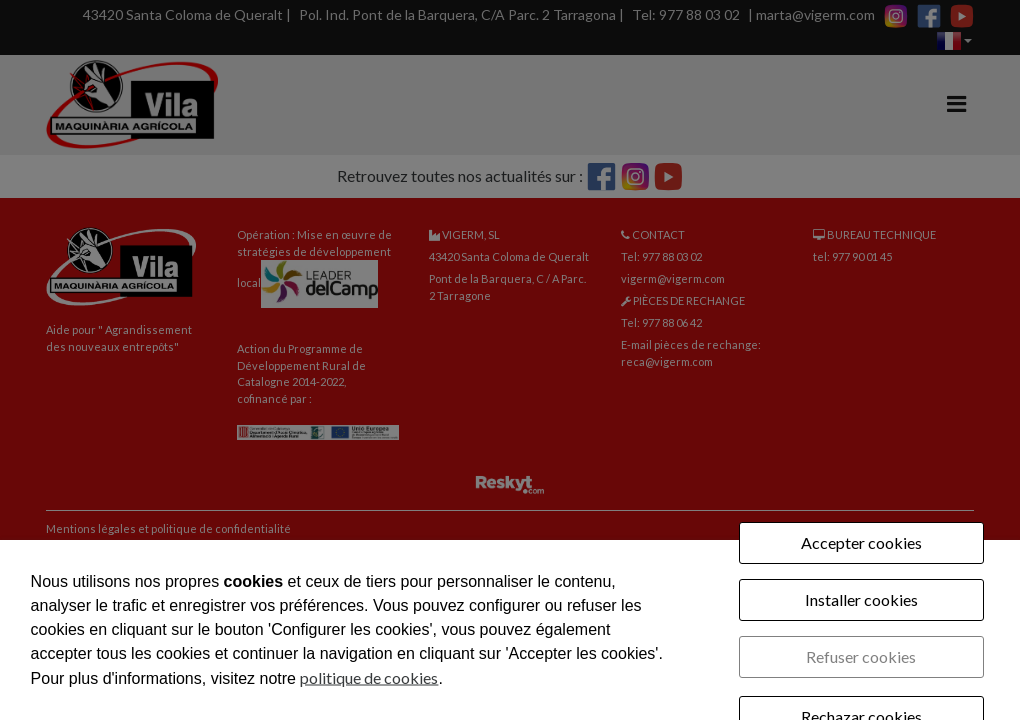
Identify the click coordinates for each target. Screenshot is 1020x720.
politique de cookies (369, 677)
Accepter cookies (861, 542)
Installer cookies (861, 599)
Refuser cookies (861, 656)
